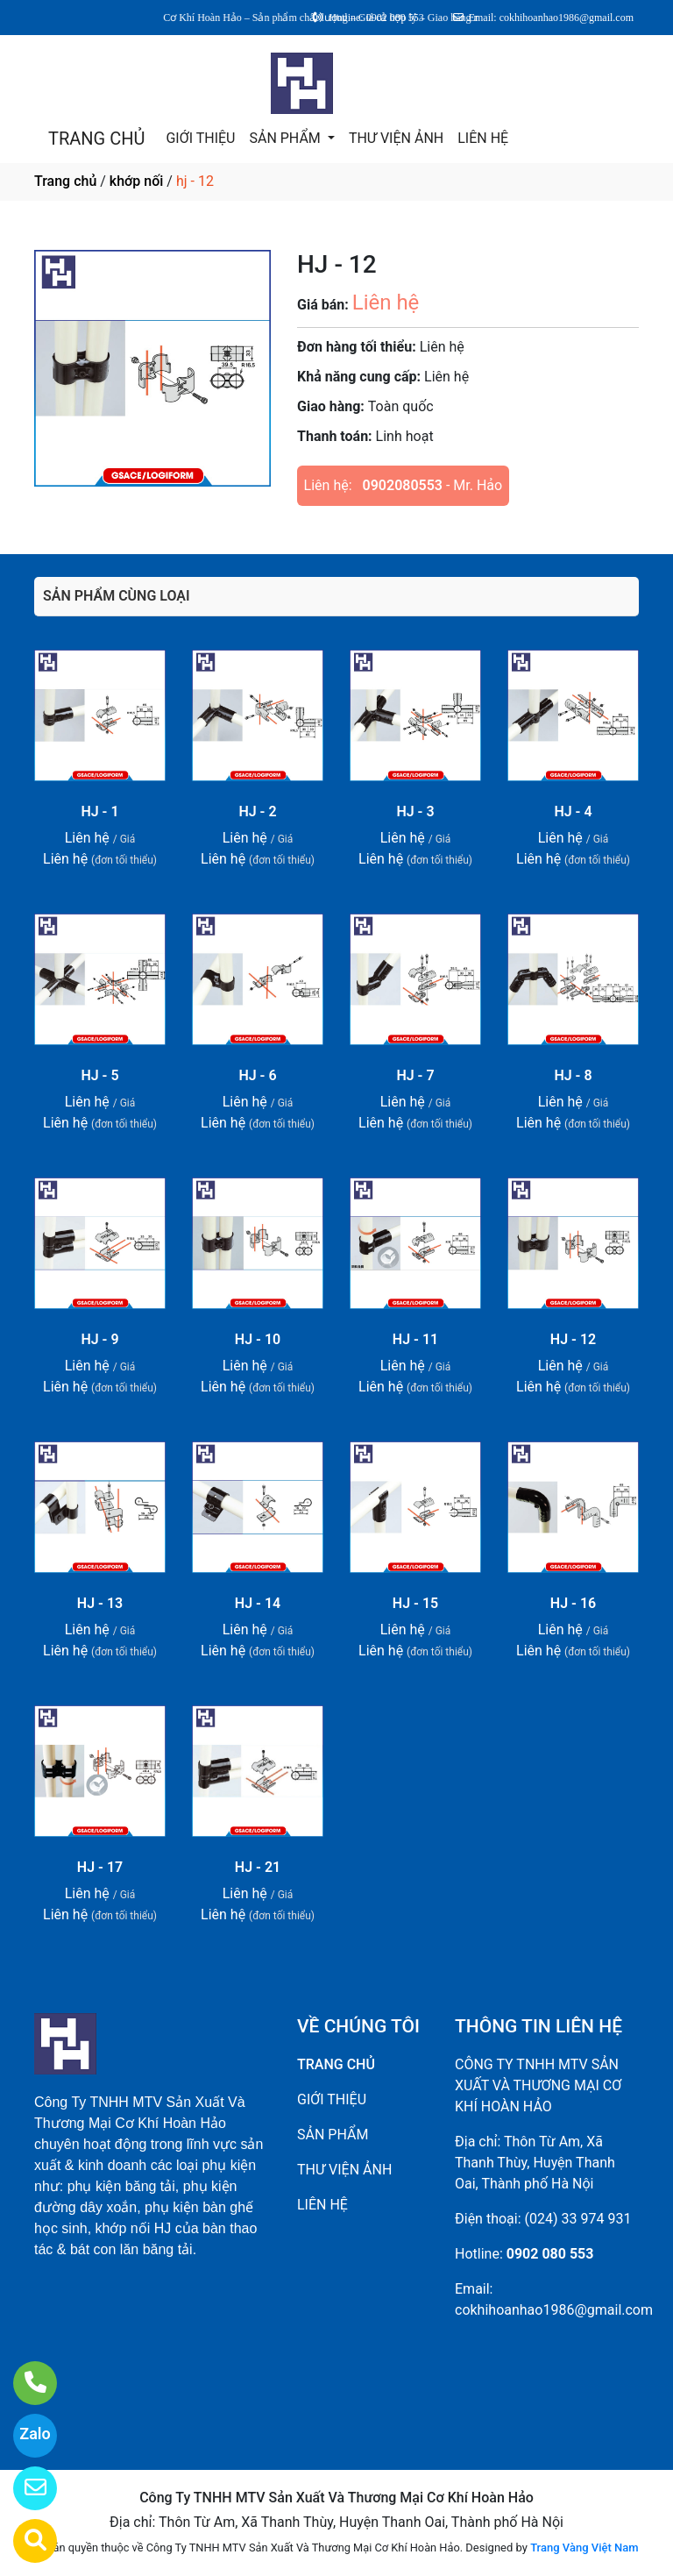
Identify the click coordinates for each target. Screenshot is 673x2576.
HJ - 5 (99, 1075)
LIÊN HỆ (482, 138)
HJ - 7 (415, 1075)
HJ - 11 (415, 1339)
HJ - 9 (99, 1339)
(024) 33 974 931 (578, 2218)
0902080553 (403, 485)
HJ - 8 (573, 1075)
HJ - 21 (257, 1867)
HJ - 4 (573, 811)
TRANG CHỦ (96, 138)
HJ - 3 (415, 811)
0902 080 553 (550, 2253)
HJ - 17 (100, 1867)
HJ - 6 (257, 1075)
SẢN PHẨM (286, 138)
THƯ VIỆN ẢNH (396, 138)
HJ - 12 (573, 1339)
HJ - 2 (257, 811)
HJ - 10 (257, 1339)
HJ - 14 (257, 1603)
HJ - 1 (99, 811)
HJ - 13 (100, 1603)
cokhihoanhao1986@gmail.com (554, 2310)
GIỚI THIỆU (200, 138)
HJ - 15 (415, 1603)
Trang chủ (65, 181)
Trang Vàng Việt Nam (584, 2547)
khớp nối (137, 181)
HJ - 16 (573, 1603)
